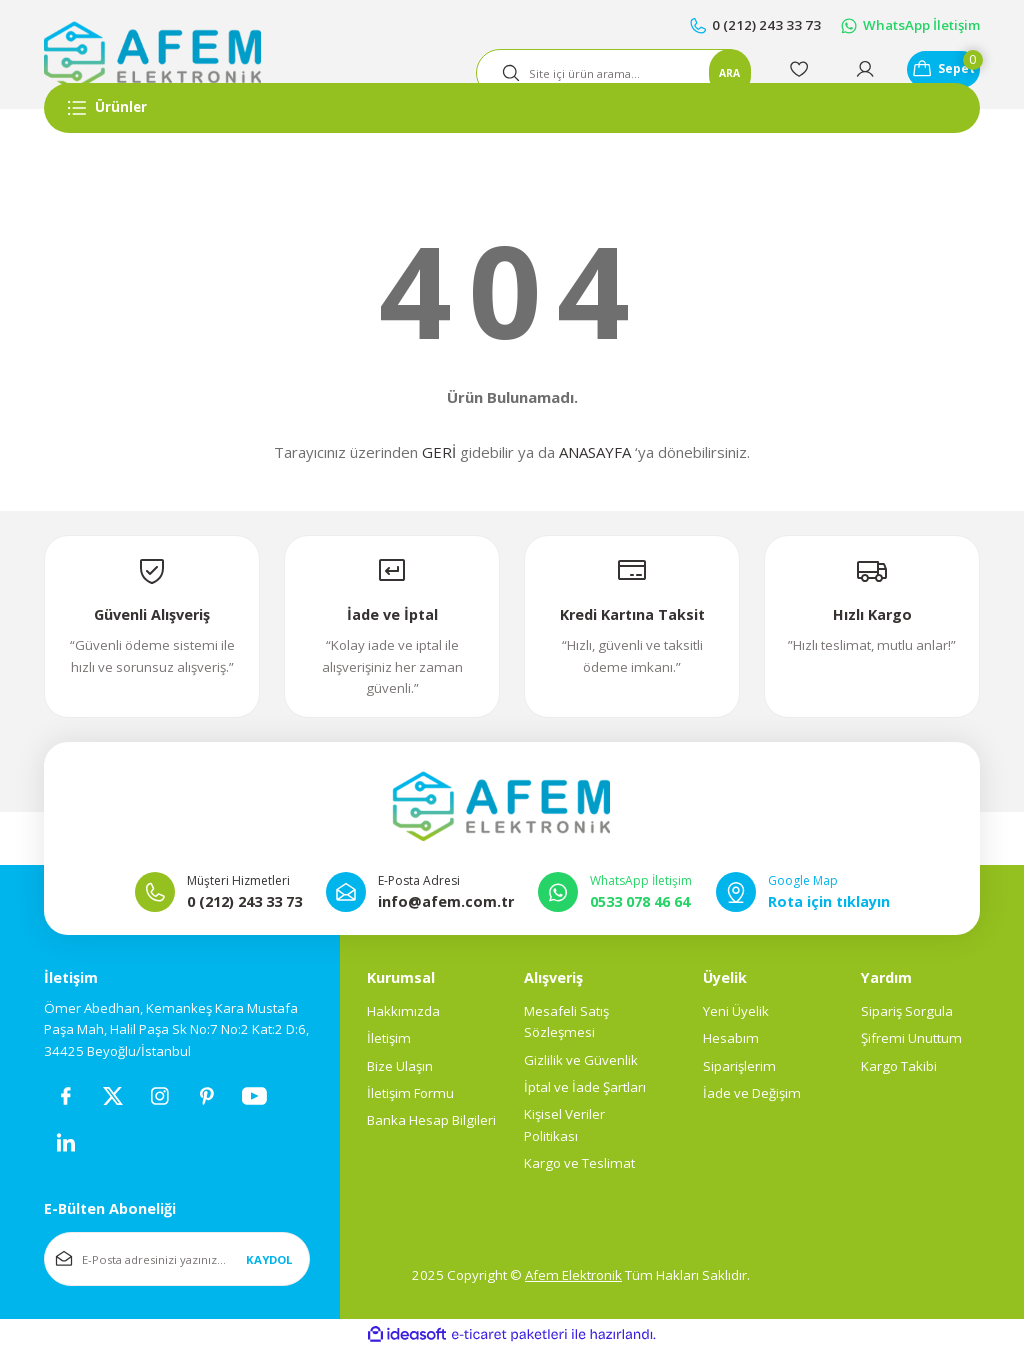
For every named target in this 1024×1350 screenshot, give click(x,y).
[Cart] (930, 73)
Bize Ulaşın (400, 1067)
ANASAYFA (595, 452)
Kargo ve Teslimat (579, 1164)
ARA (697, 72)
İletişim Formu (410, 1094)
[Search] (586, 73)
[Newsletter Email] (177, 1261)
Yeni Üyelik (736, 1012)
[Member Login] (838, 73)
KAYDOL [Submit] (269, 1260)
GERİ (439, 452)
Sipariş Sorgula (907, 1012)
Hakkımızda (403, 1012)
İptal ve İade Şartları (585, 1088)
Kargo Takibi (899, 1067)
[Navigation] (512, 108)
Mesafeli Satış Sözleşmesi (566, 1022)
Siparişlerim (739, 1067)
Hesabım (731, 1040)
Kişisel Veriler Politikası (564, 1126)
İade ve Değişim (752, 1094)
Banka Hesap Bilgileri (431, 1122)
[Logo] (152, 55)
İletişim (389, 1040)
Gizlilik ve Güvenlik (581, 1061)
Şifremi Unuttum (911, 1040)
